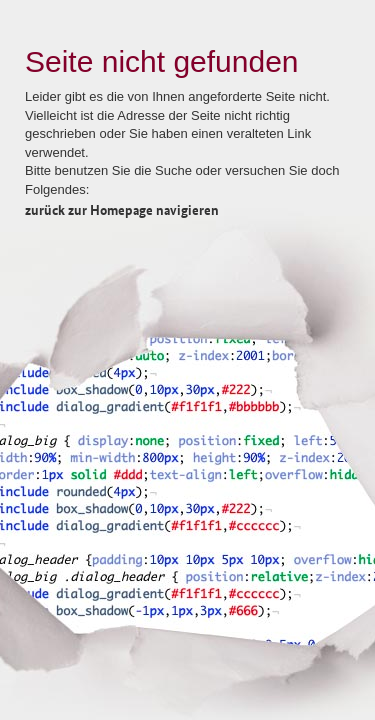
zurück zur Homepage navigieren (122, 209)
